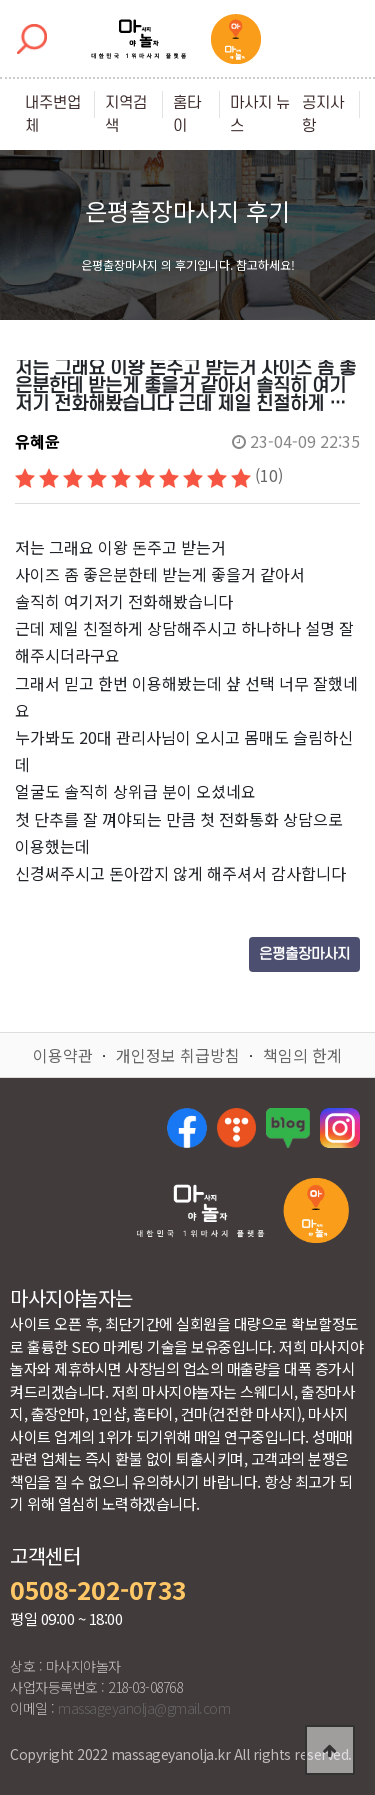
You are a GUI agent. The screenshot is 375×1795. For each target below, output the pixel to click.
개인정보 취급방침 (178, 1055)
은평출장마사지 (304, 954)
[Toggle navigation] (342, 39)
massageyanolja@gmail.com (144, 1708)
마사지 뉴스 (260, 114)
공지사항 (323, 114)
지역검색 (126, 114)
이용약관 (63, 1055)
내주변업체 (53, 114)
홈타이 (187, 114)
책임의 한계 (302, 1055)
